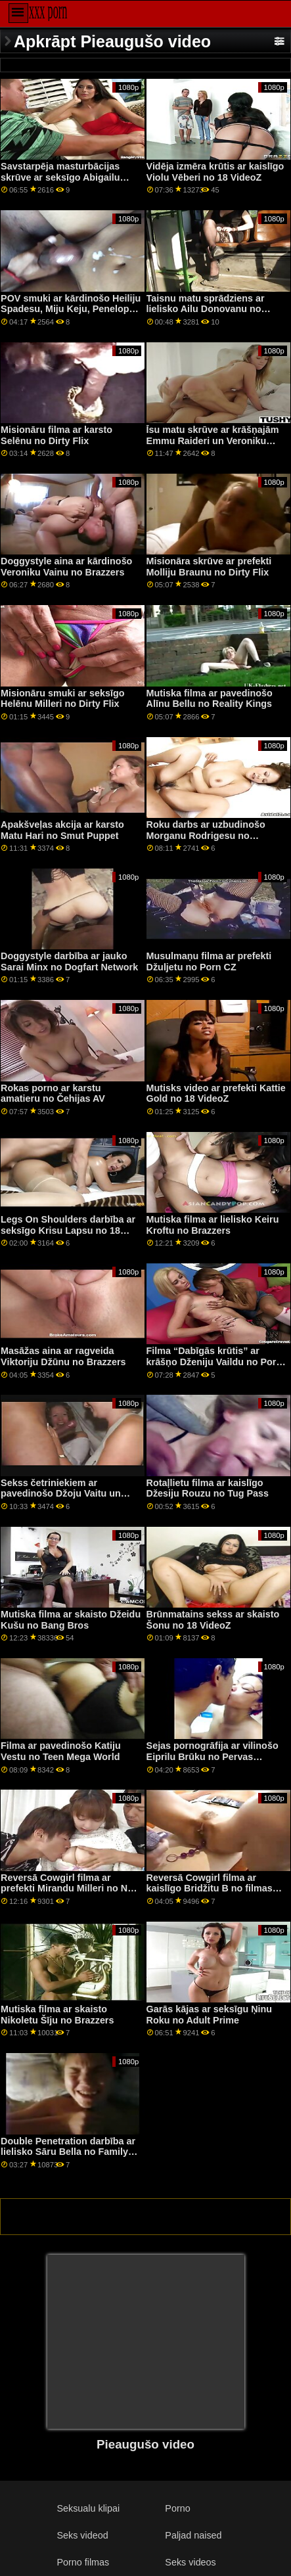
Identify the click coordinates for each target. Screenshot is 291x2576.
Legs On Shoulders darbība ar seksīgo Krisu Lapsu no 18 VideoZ (68, 1230)
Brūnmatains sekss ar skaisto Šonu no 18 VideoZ (213, 1620)
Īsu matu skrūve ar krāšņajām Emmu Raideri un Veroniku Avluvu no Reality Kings (212, 440)
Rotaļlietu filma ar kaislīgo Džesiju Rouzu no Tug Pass (207, 1488)
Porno (177, 2508)
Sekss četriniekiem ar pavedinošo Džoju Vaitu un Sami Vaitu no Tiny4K (61, 1494)
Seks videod (82, 2535)
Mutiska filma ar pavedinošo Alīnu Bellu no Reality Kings (209, 699)
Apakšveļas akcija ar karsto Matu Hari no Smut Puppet (62, 830)
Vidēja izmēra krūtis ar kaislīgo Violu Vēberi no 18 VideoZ (215, 172)
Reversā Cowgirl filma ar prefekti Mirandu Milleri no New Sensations (70, 1888)
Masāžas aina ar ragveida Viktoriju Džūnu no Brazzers (63, 1356)
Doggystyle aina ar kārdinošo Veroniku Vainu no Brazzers (66, 566)
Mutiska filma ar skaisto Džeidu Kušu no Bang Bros (71, 1620)
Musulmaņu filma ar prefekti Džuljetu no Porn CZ (209, 961)
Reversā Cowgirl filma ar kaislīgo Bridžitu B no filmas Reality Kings (209, 1888)
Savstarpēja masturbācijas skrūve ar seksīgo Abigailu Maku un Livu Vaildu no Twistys (60, 182)
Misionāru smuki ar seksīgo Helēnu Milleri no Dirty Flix (62, 699)
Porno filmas (82, 2562)
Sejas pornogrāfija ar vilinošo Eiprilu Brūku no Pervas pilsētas (212, 1756)
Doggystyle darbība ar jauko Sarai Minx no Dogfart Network (69, 961)
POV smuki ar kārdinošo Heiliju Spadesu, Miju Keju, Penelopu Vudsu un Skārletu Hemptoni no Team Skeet (71, 314)
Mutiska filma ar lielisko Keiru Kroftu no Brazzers (212, 1225)
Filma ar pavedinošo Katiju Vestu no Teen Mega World (61, 1751)
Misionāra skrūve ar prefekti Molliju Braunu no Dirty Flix (209, 566)
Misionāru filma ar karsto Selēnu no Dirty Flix (56, 435)
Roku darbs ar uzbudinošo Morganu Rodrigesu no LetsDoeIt (205, 835)
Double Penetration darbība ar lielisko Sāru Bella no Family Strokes (68, 2152)
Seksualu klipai (88, 2508)
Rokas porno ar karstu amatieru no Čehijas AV (53, 1093)
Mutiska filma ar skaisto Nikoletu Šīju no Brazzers (57, 2014)
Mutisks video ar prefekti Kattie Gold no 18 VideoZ (216, 1093)
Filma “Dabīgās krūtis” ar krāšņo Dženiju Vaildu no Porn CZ (214, 1361)
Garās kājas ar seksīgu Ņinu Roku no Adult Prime (209, 2014)
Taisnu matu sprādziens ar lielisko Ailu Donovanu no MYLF (205, 309)
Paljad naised (193, 2535)
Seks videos (190, 2562)
